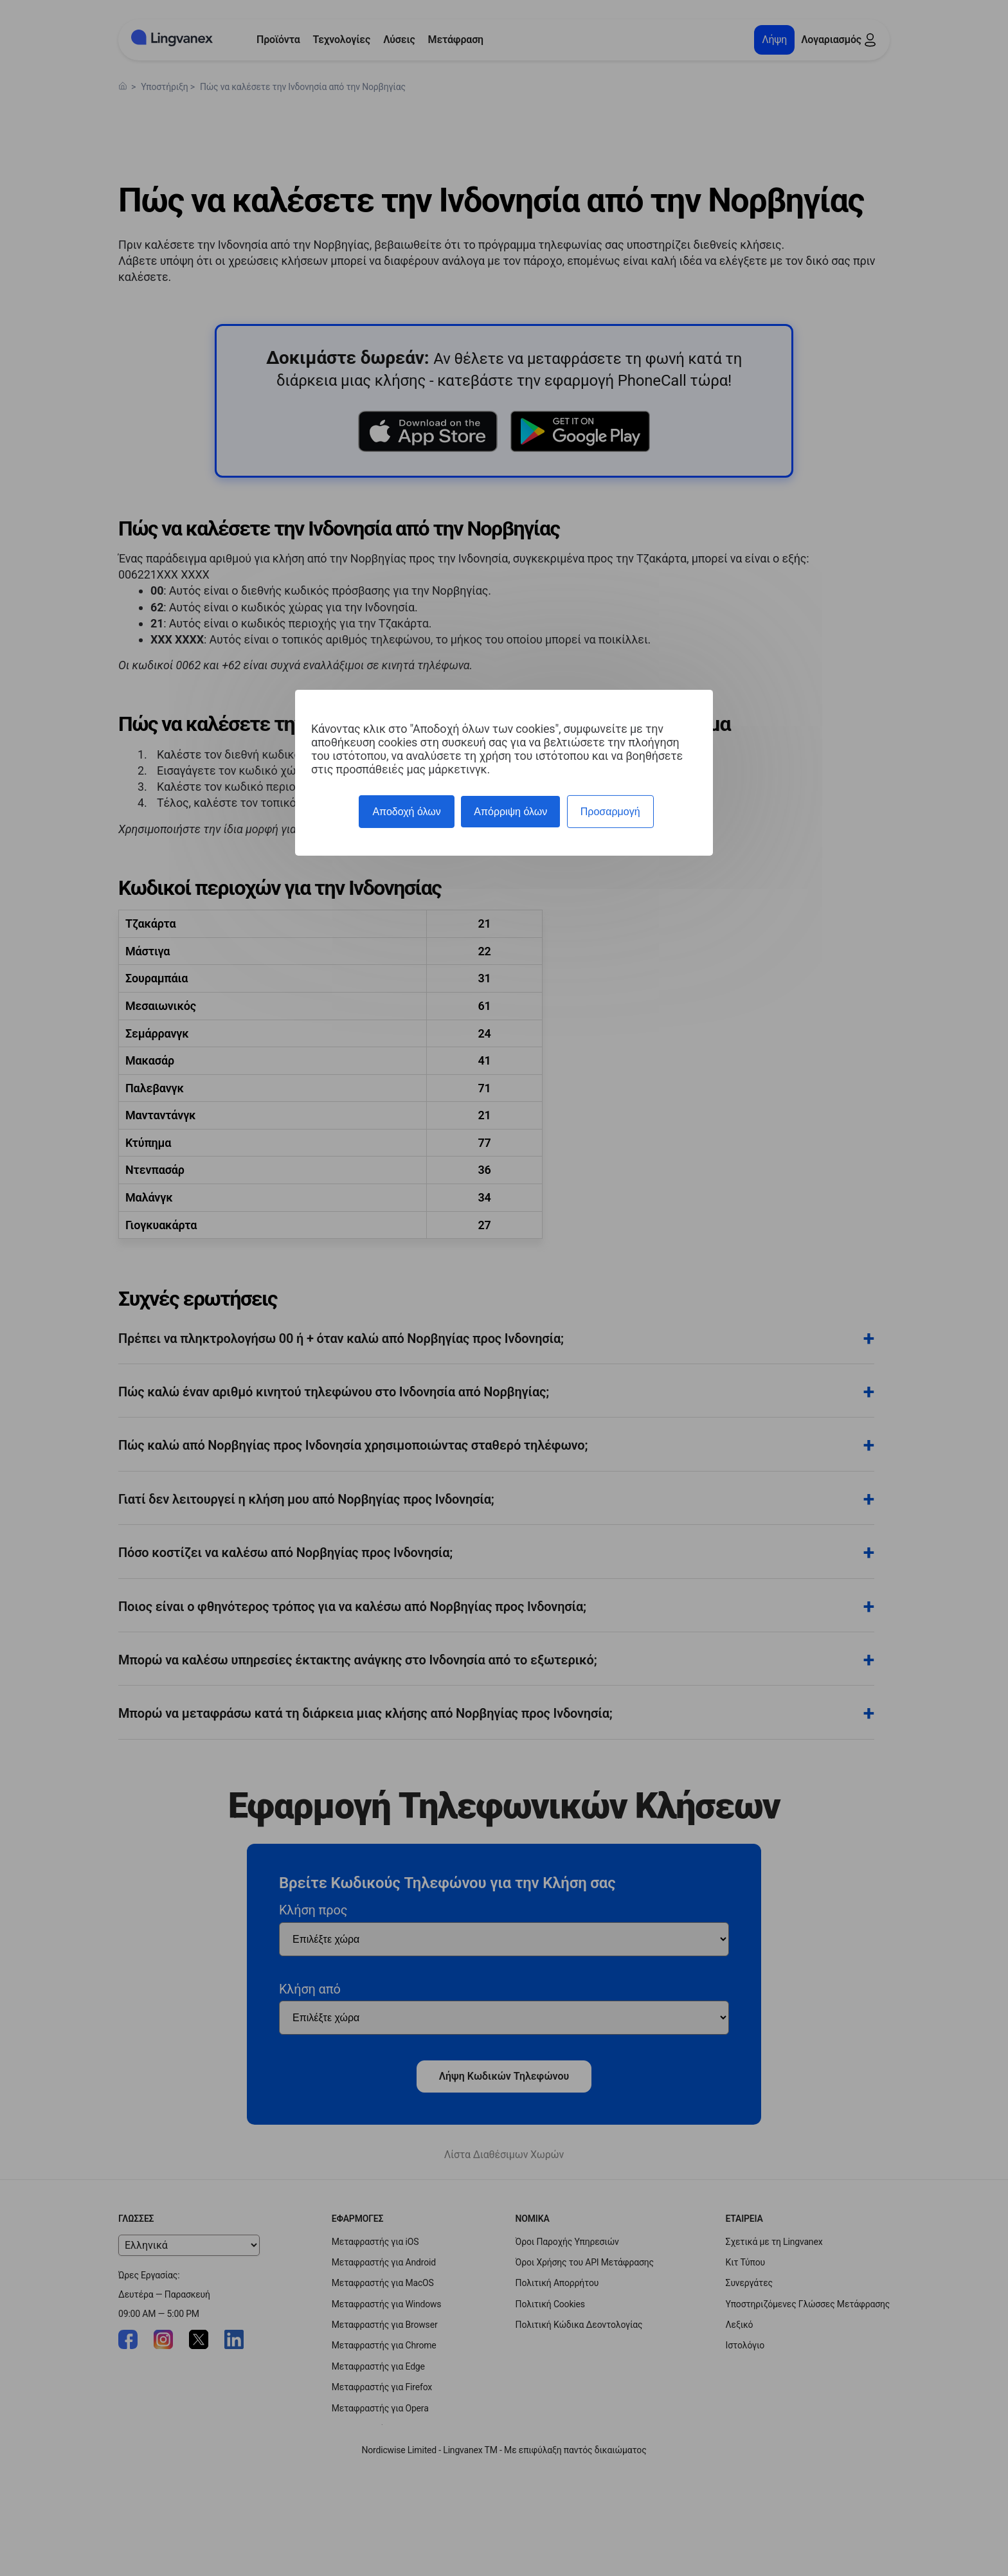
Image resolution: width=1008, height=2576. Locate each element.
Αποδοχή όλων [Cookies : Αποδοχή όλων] (406, 811)
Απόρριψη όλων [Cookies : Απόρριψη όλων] (510, 811)
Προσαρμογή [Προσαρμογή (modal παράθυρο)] (610, 811)
